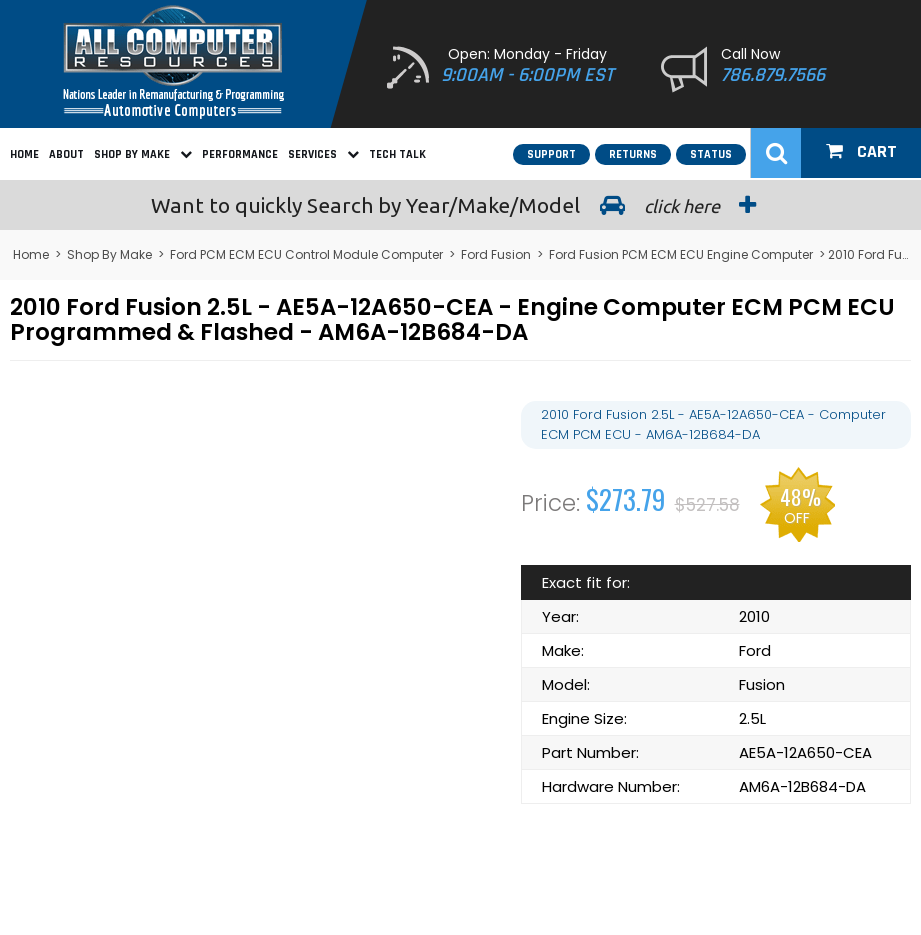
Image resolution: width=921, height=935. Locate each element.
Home (24, 154)
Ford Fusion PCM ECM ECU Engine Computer (681, 254)
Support (551, 154)
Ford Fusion (496, 254)
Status (711, 154)
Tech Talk (397, 154)
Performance (240, 154)
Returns (633, 154)
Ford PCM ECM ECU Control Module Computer (306, 254)
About (66, 154)
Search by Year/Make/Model (461, 205)
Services (323, 154)
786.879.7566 (773, 75)
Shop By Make (143, 154)
